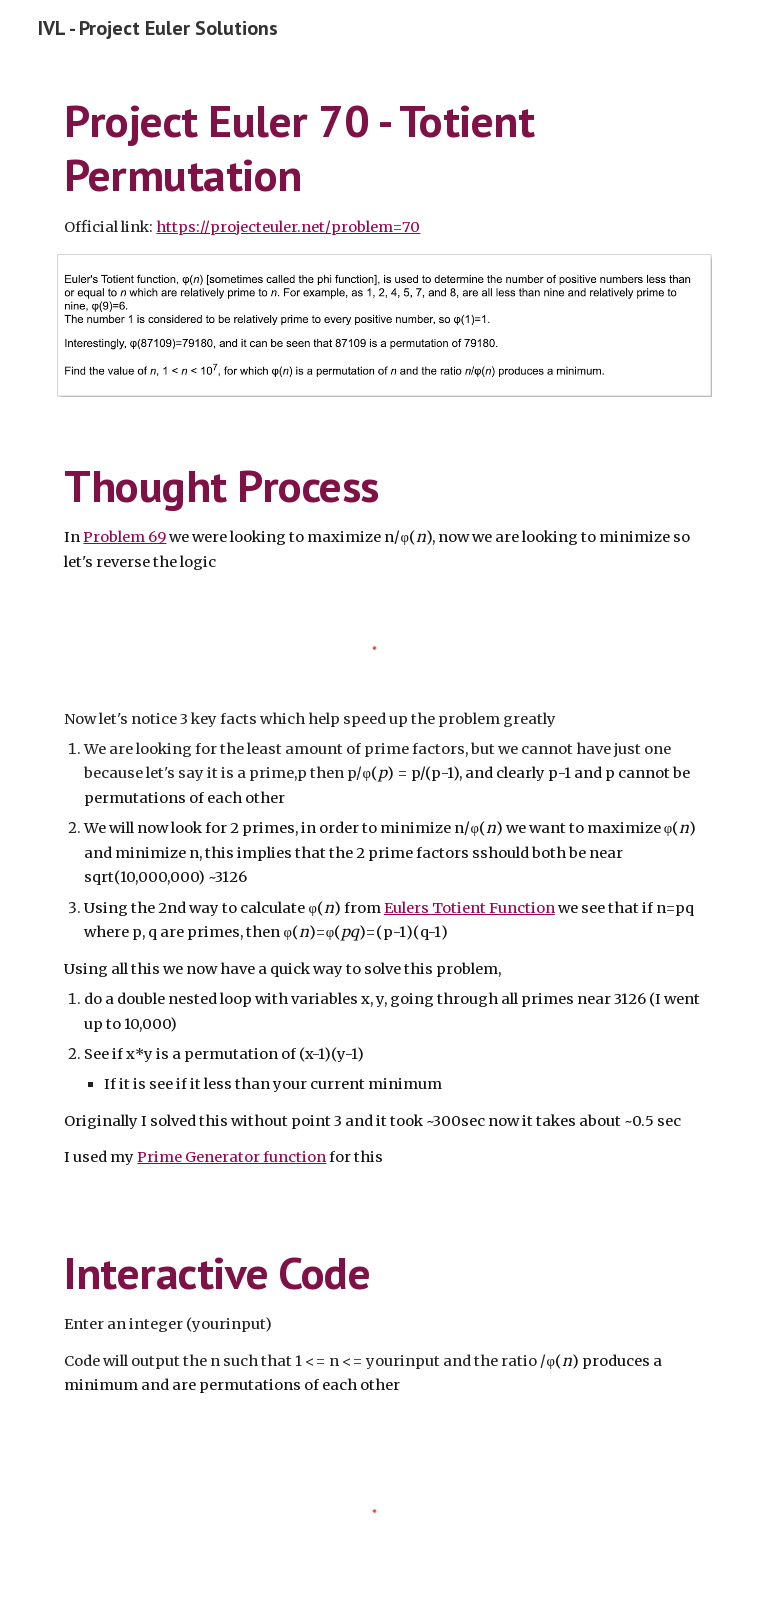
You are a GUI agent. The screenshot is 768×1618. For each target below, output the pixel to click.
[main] (383, 166)
